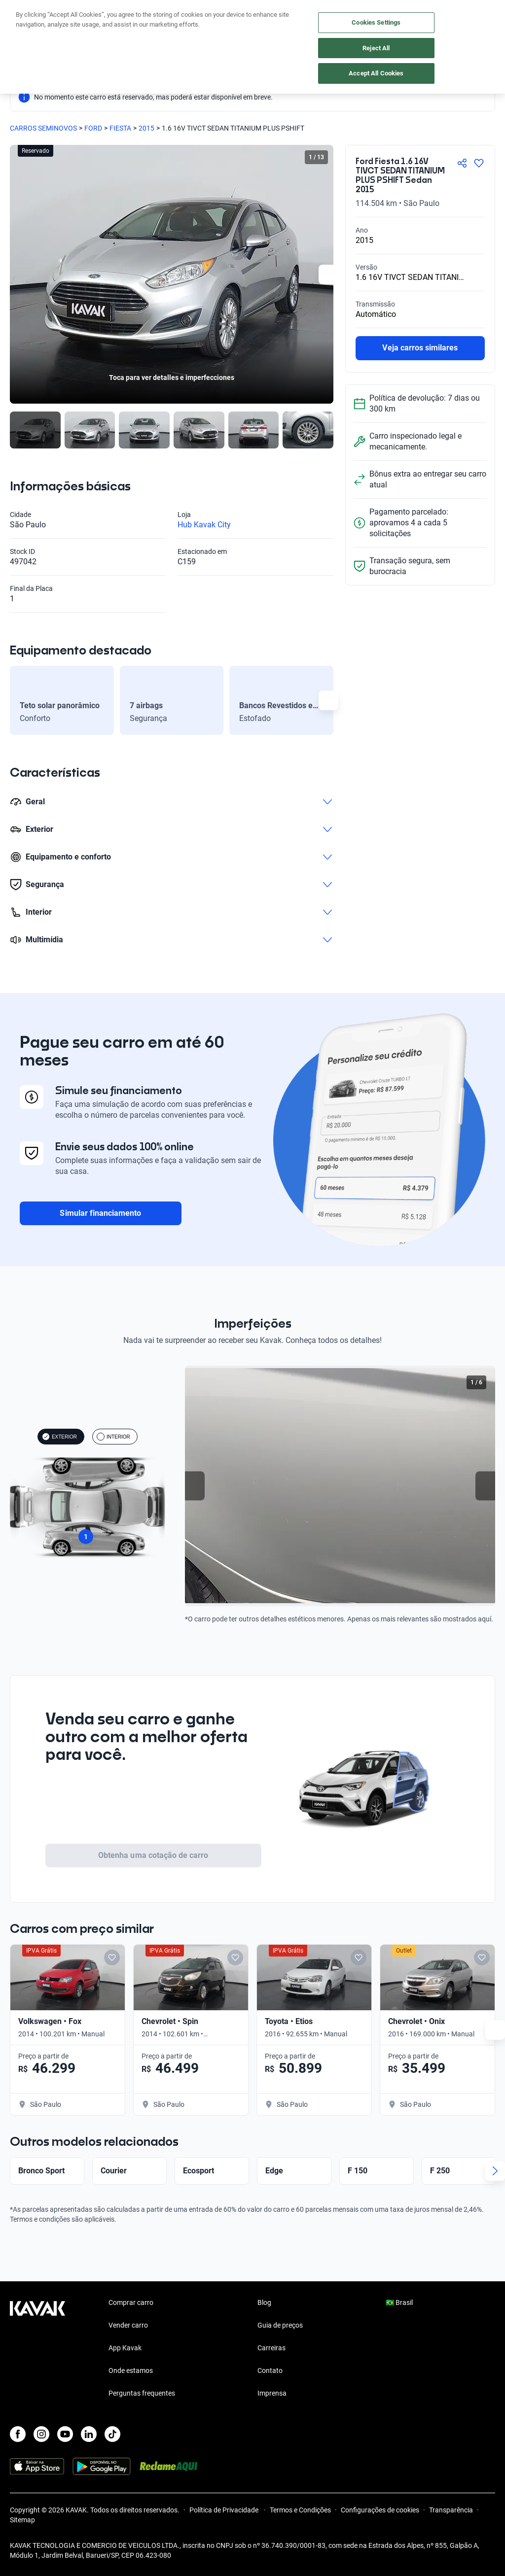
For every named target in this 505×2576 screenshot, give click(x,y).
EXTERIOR (59, 1437)
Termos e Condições (300, 2510)
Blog (264, 2302)
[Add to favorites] (158, 1957)
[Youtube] (65, 2434)
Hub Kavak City (204, 524)
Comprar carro (130, 2302)
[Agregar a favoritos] (479, 163)
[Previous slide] (195, 1485)
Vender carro (128, 2325)
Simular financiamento (100, 1213)
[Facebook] (18, 2434)
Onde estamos (130, 2370)
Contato (270, 2370)
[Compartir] (462, 163)
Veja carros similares (420, 347)
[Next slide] (328, 274)
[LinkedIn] (89, 2434)
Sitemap (22, 2520)
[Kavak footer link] (37, 2349)
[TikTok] (112, 2434)
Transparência (451, 2510)
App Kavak (125, 2348)
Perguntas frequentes (141, 2393)
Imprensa (272, 2393)
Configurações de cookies (380, 2510)
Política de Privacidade (224, 2510)
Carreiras (271, 2348)
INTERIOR (113, 1437)
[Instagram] (41, 2434)
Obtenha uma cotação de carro (153, 1855)
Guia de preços (280, 2325)
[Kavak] (23, 14)
